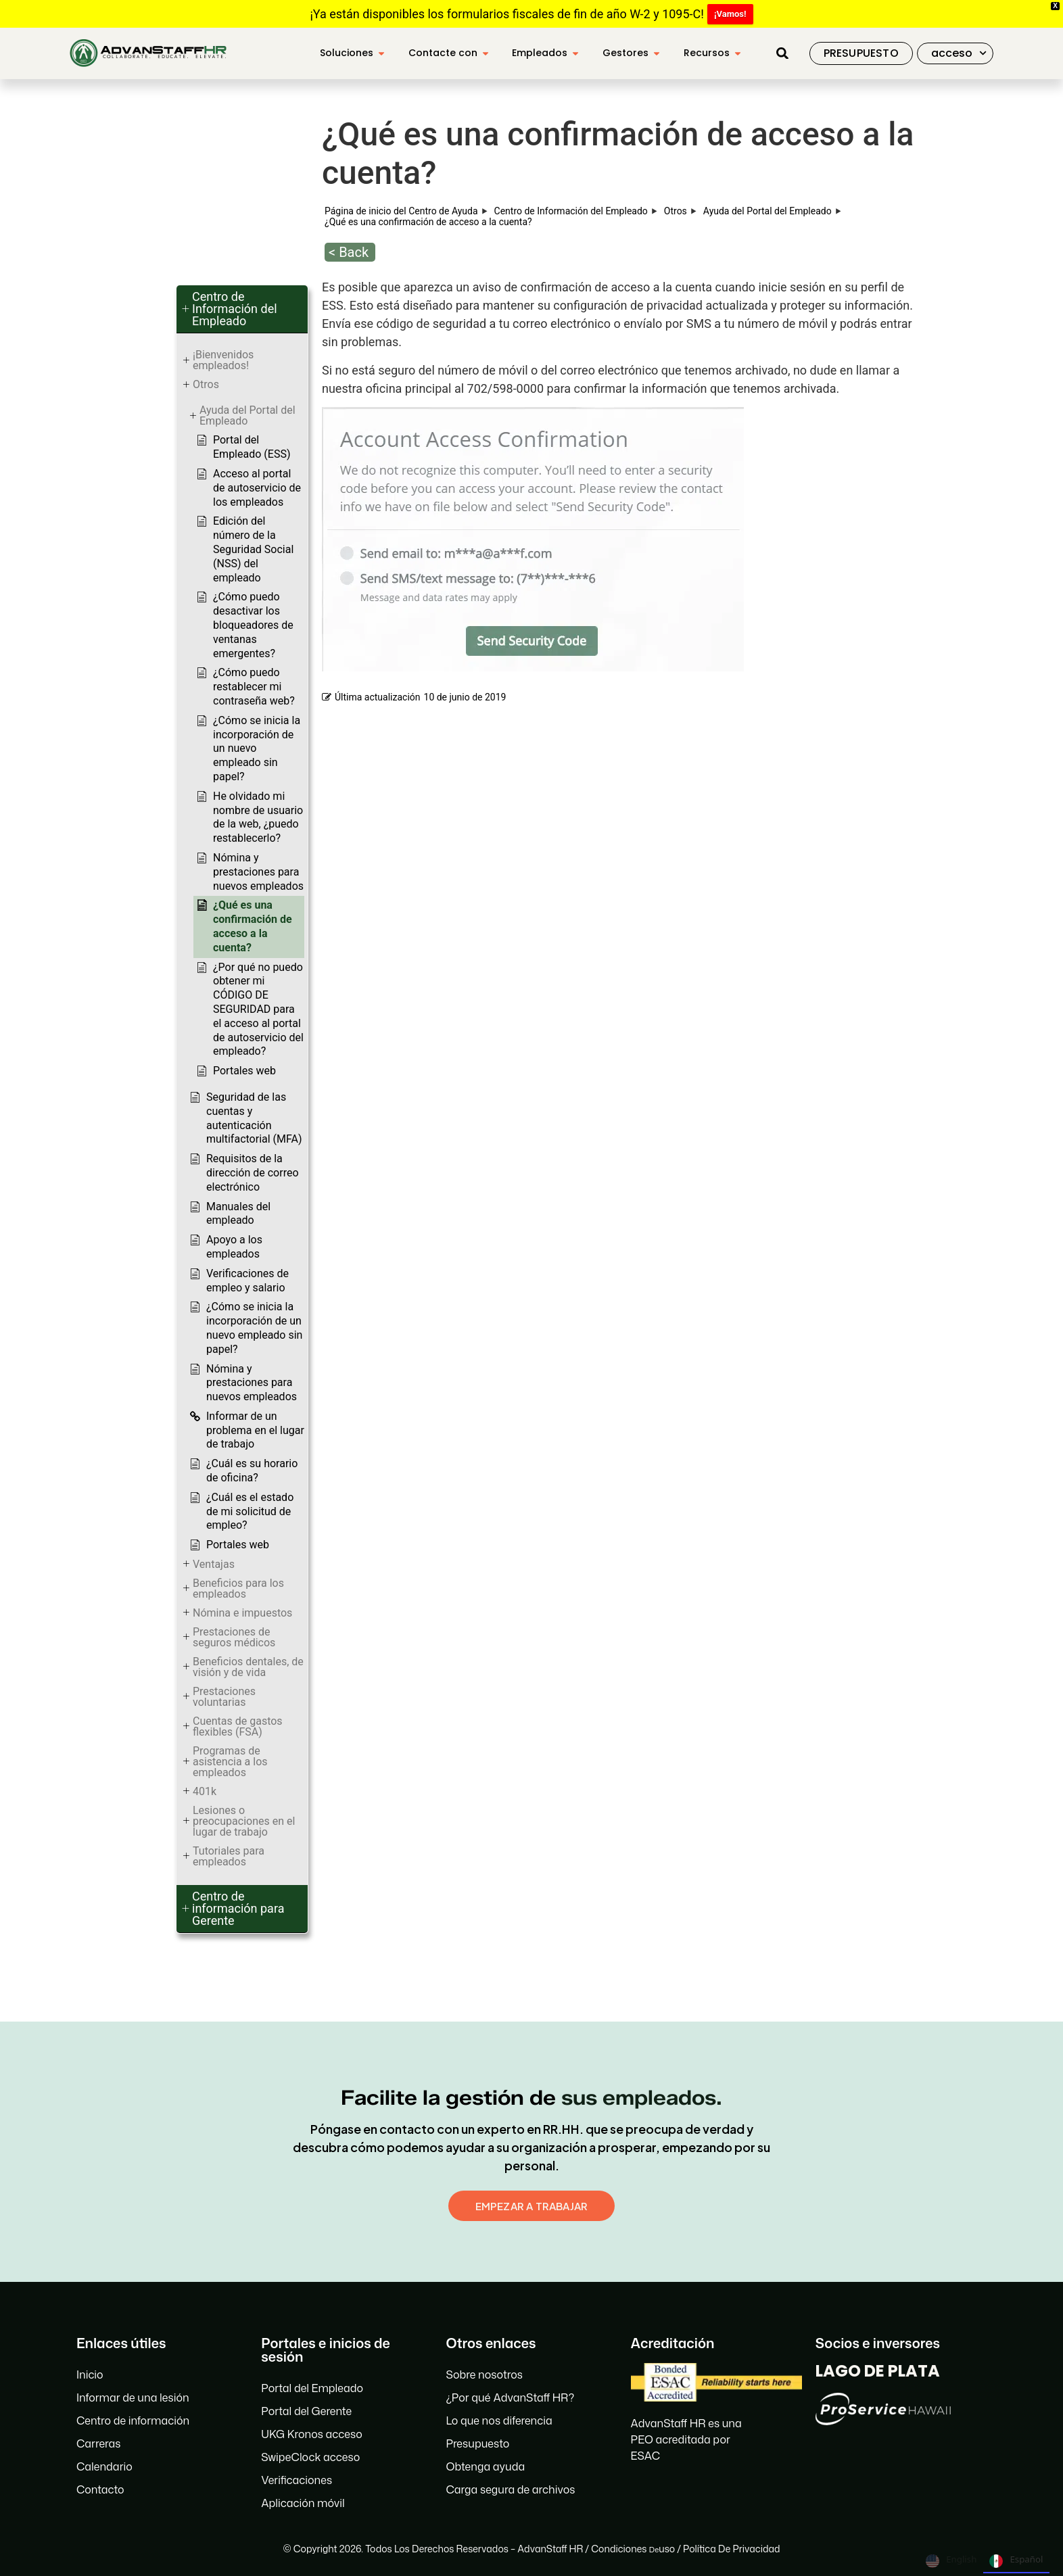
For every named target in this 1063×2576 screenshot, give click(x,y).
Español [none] (1016, 2561)
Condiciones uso (633, 2548)
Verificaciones (296, 2480)
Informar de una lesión (132, 2397)
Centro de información (132, 2420)
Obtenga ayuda (485, 2466)
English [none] (951, 2561)
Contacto (100, 2489)
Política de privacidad (731, 2548)
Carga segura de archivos (510, 2489)
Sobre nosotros (484, 2374)
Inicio (89, 2374)
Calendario (104, 2466)
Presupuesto (477, 2443)
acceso (959, 53)
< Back (349, 252)
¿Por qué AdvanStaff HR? (510, 2397)
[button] (782, 53)
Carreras (98, 2443)
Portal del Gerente (306, 2411)
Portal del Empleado (312, 2388)
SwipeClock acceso (310, 2457)
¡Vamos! (730, 14)
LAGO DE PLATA (878, 2371)
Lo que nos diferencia (499, 2420)
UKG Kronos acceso (311, 2434)
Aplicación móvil (302, 2503)
